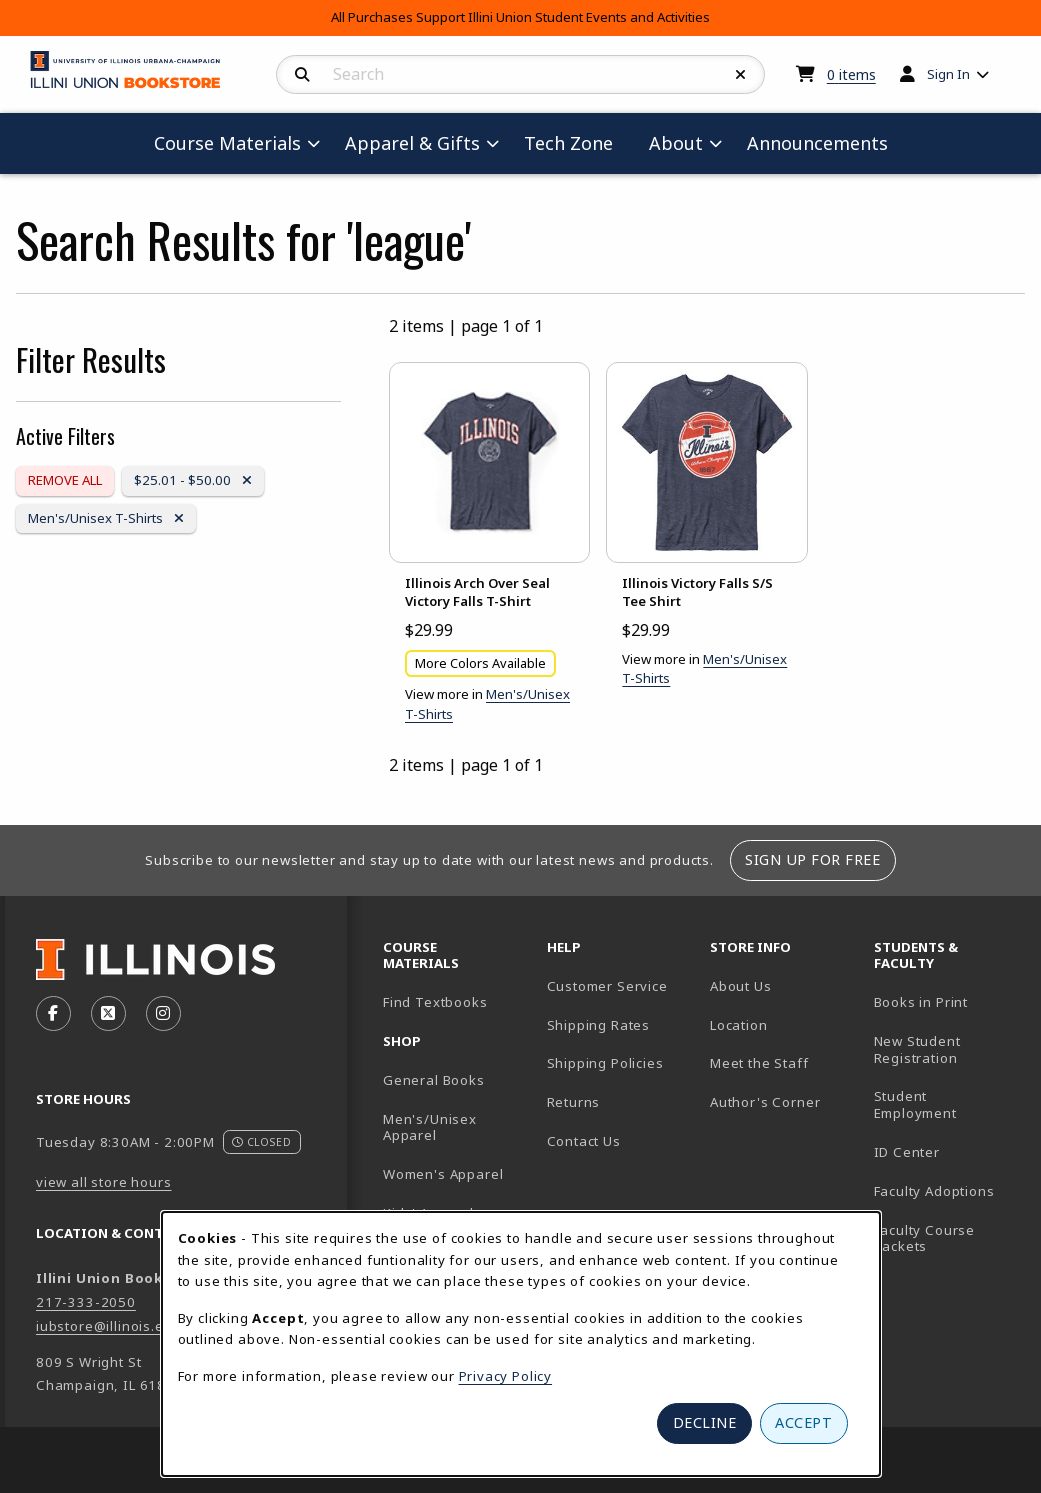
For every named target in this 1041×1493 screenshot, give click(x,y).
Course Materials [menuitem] (227, 143)
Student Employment (948, 1104)
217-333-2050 (86, 1302)
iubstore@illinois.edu (108, 1326)
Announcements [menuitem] (817, 143)
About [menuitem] (676, 143)
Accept (803, 1422)
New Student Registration (917, 1049)
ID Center (948, 1151)
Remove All (65, 480)
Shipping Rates (599, 1025)
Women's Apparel (443, 1174)
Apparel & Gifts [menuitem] (412, 143)
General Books (434, 1080)
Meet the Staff (759, 1063)
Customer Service (607, 986)
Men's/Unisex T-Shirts (105, 517)
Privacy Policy (506, 1376)
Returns (574, 1102)
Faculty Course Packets (925, 1238)
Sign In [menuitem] (948, 74)
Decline (705, 1422)
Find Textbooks (435, 1002)
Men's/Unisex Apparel (430, 1127)
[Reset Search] (741, 75)
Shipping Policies (605, 1063)
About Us (741, 986)
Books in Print (948, 1001)
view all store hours (104, 1182)
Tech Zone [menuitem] (576, 142)
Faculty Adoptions (934, 1191)
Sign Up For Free (812, 859)
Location (739, 1025)
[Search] (302, 75)
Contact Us (584, 1141)
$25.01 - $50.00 (192, 479)
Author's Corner (765, 1102)
